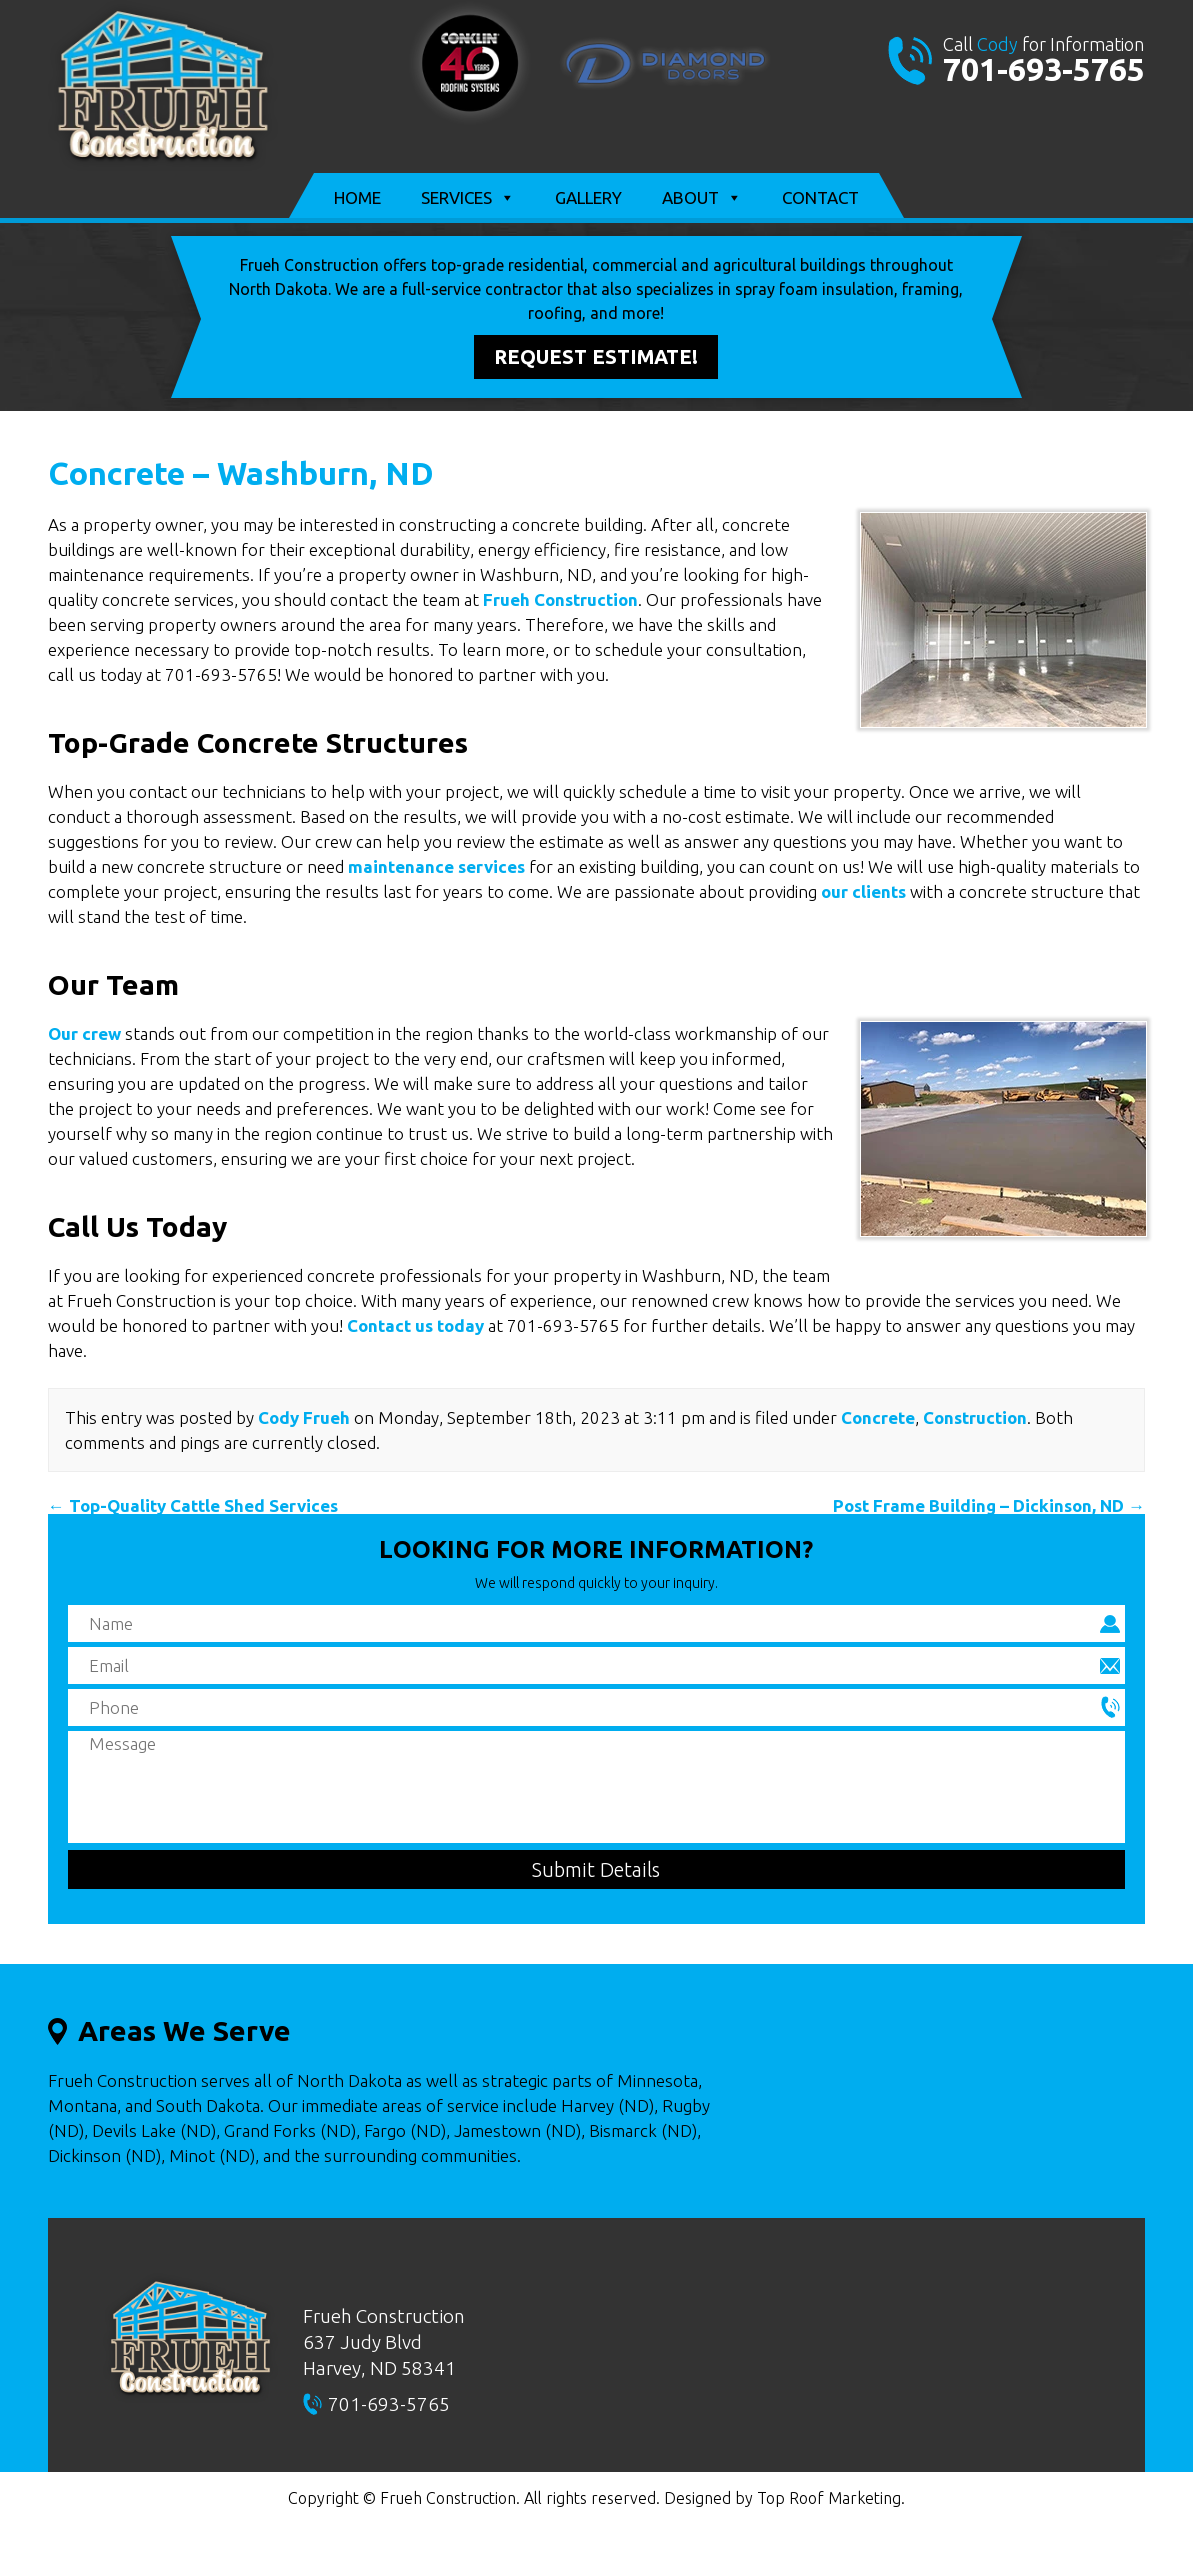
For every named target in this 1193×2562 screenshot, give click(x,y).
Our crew (84, 1033)
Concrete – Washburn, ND (241, 473)
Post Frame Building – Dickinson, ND (989, 1505)
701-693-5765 (1044, 69)
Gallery (588, 197)
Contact (820, 197)
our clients (863, 891)
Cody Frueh (304, 1417)
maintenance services (436, 866)
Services (468, 198)
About (702, 198)
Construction (975, 1417)
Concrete (878, 1417)
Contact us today (415, 1325)
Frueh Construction (560, 599)
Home (357, 197)
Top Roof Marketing (829, 2498)
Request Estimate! (596, 356)
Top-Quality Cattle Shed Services (193, 1505)
